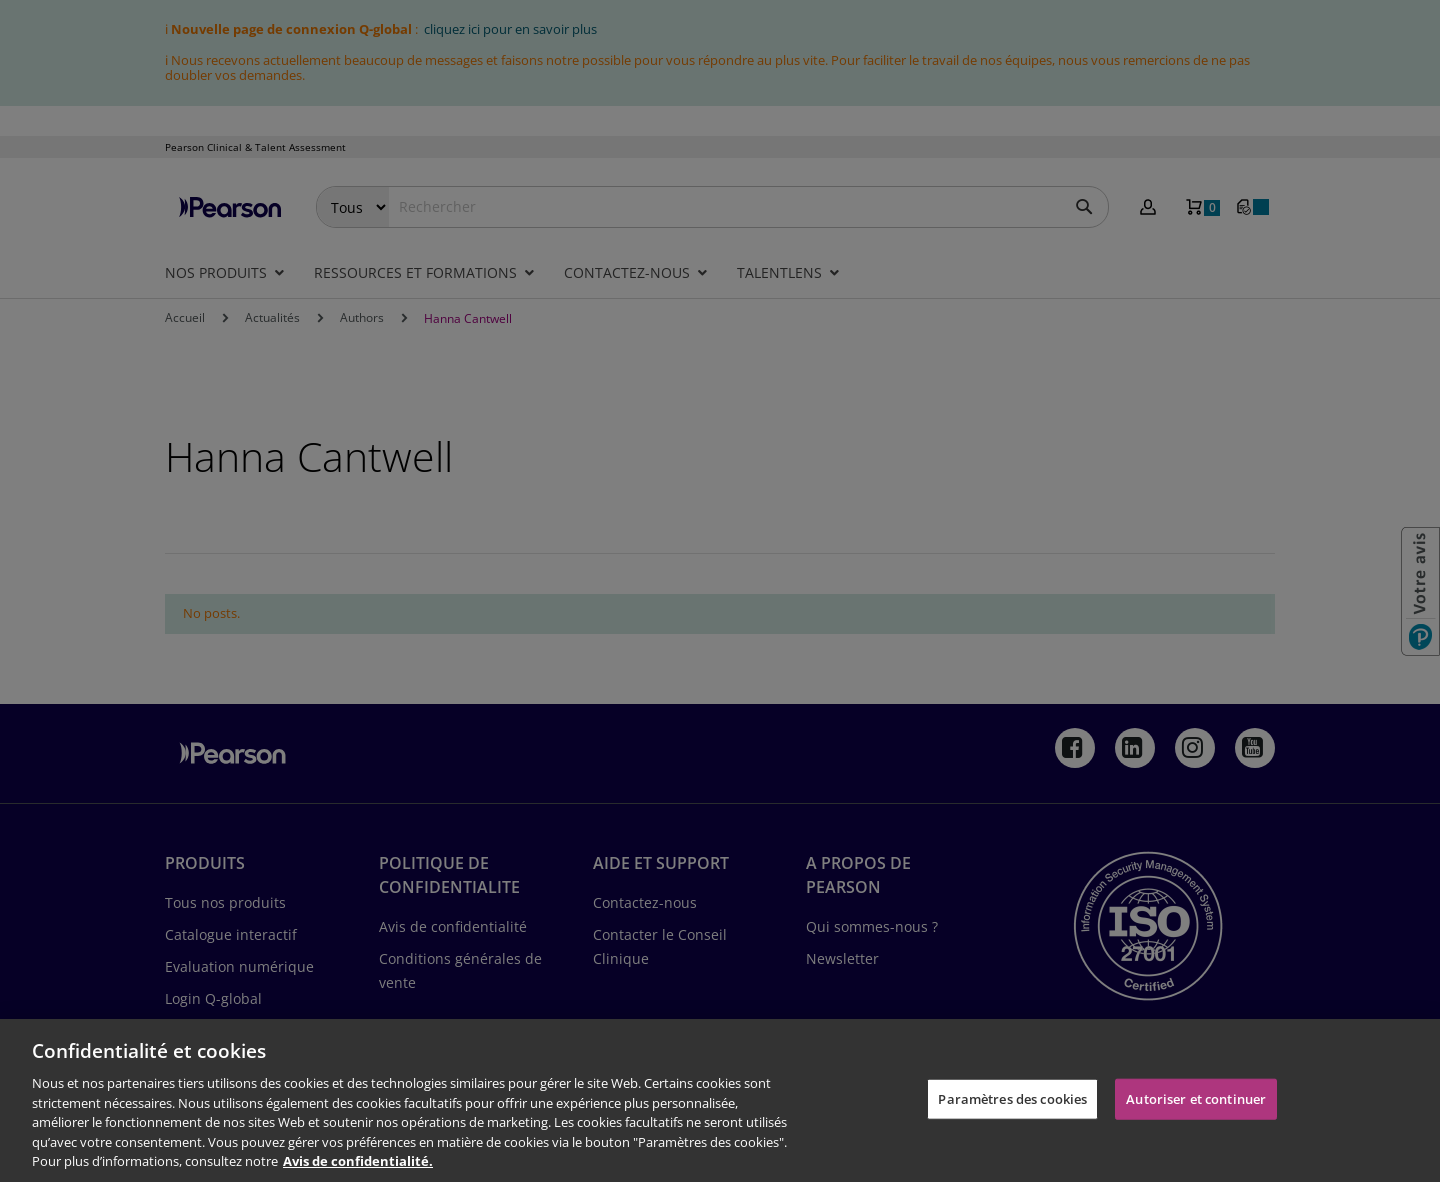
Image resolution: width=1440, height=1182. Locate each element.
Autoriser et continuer (1196, 1098)
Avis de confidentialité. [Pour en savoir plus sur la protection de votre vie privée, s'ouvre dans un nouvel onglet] (358, 1161)
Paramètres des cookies (1012, 1098)
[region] (720, 1100)
